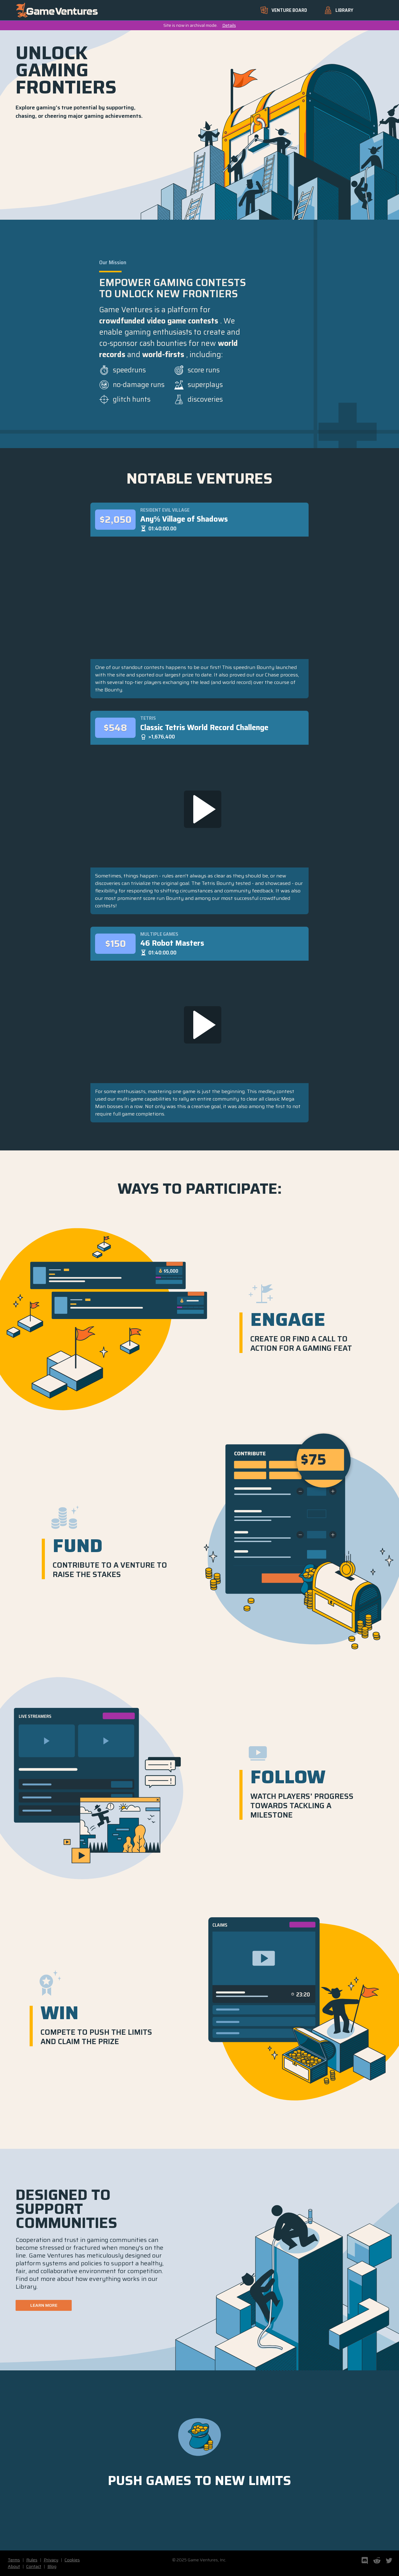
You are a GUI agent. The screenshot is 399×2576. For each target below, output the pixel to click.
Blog (51, 2566)
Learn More (43, 2305)
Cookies (72, 2559)
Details (229, 25)
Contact (33, 2566)
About (14, 2566)
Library (338, 10)
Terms (14, 2559)
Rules (31, 2559)
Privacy (51, 2559)
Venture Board (283, 10)
